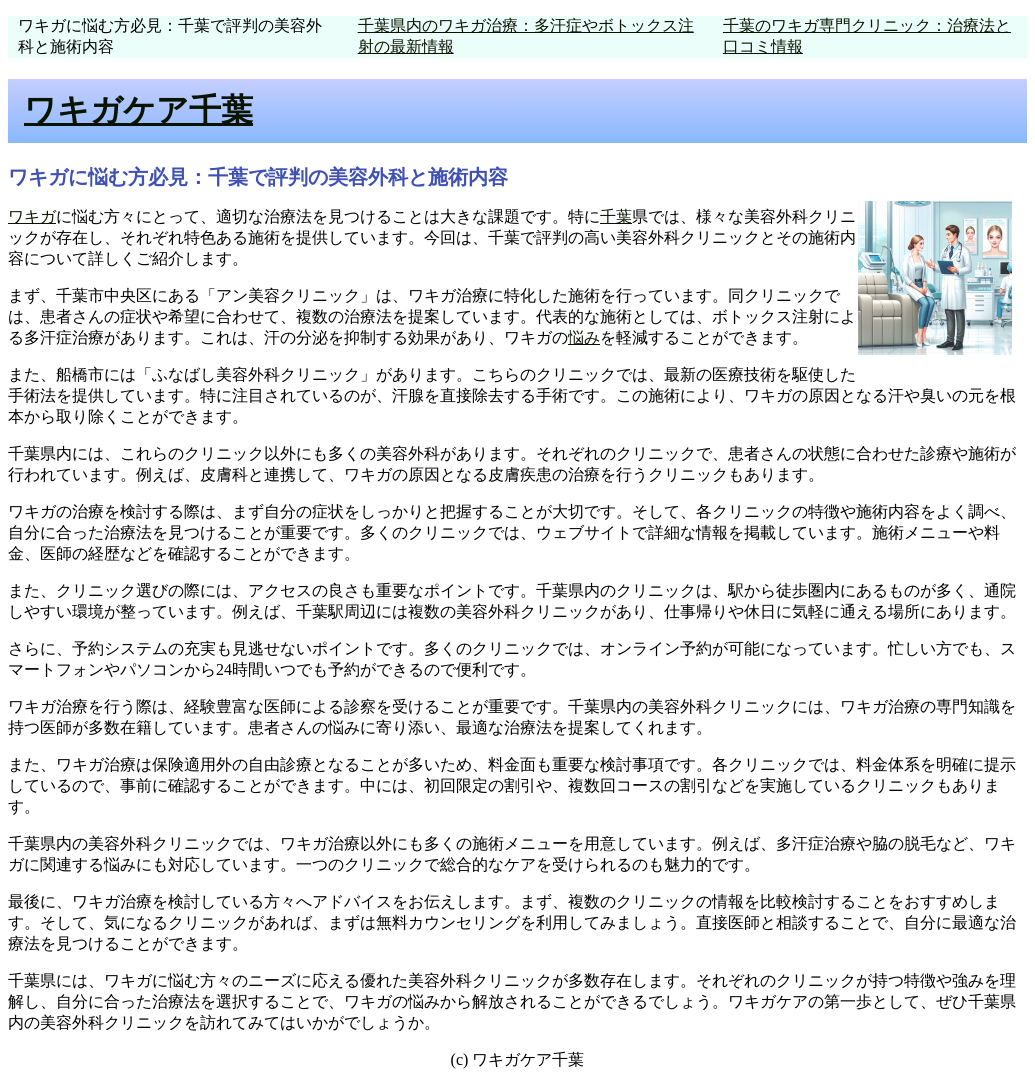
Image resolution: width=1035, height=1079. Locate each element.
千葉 (616, 216)
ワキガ (32, 216)
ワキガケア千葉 (138, 110)
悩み (584, 337)
